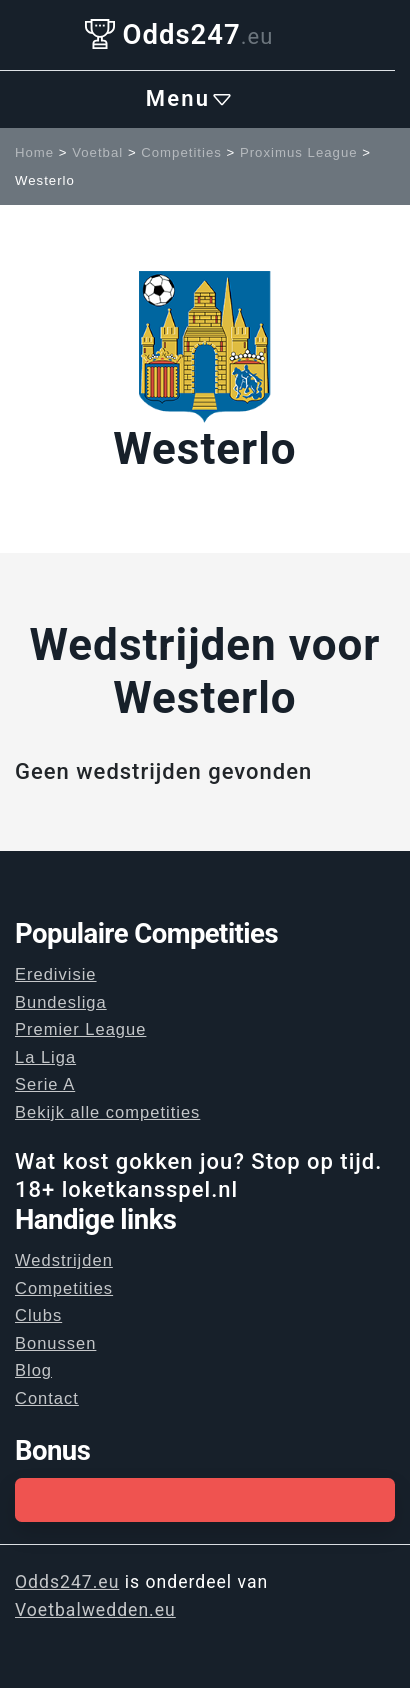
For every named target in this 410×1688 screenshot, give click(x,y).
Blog (33, 1370)
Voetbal (97, 152)
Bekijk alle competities (107, 1112)
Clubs (38, 1315)
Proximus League (299, 152)
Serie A (45, 1084)
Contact (47, 1398)
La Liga (45, 1057)
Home (34, 152)
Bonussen (55, 1343)
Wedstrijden (64, 1260)
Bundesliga (61, 1002)
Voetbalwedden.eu (95, 1610)
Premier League (80, 1029)
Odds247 (179, 34)
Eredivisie (56, 974)
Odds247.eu (67, 1582)
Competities (181, 152)
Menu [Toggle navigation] (190, 99)
